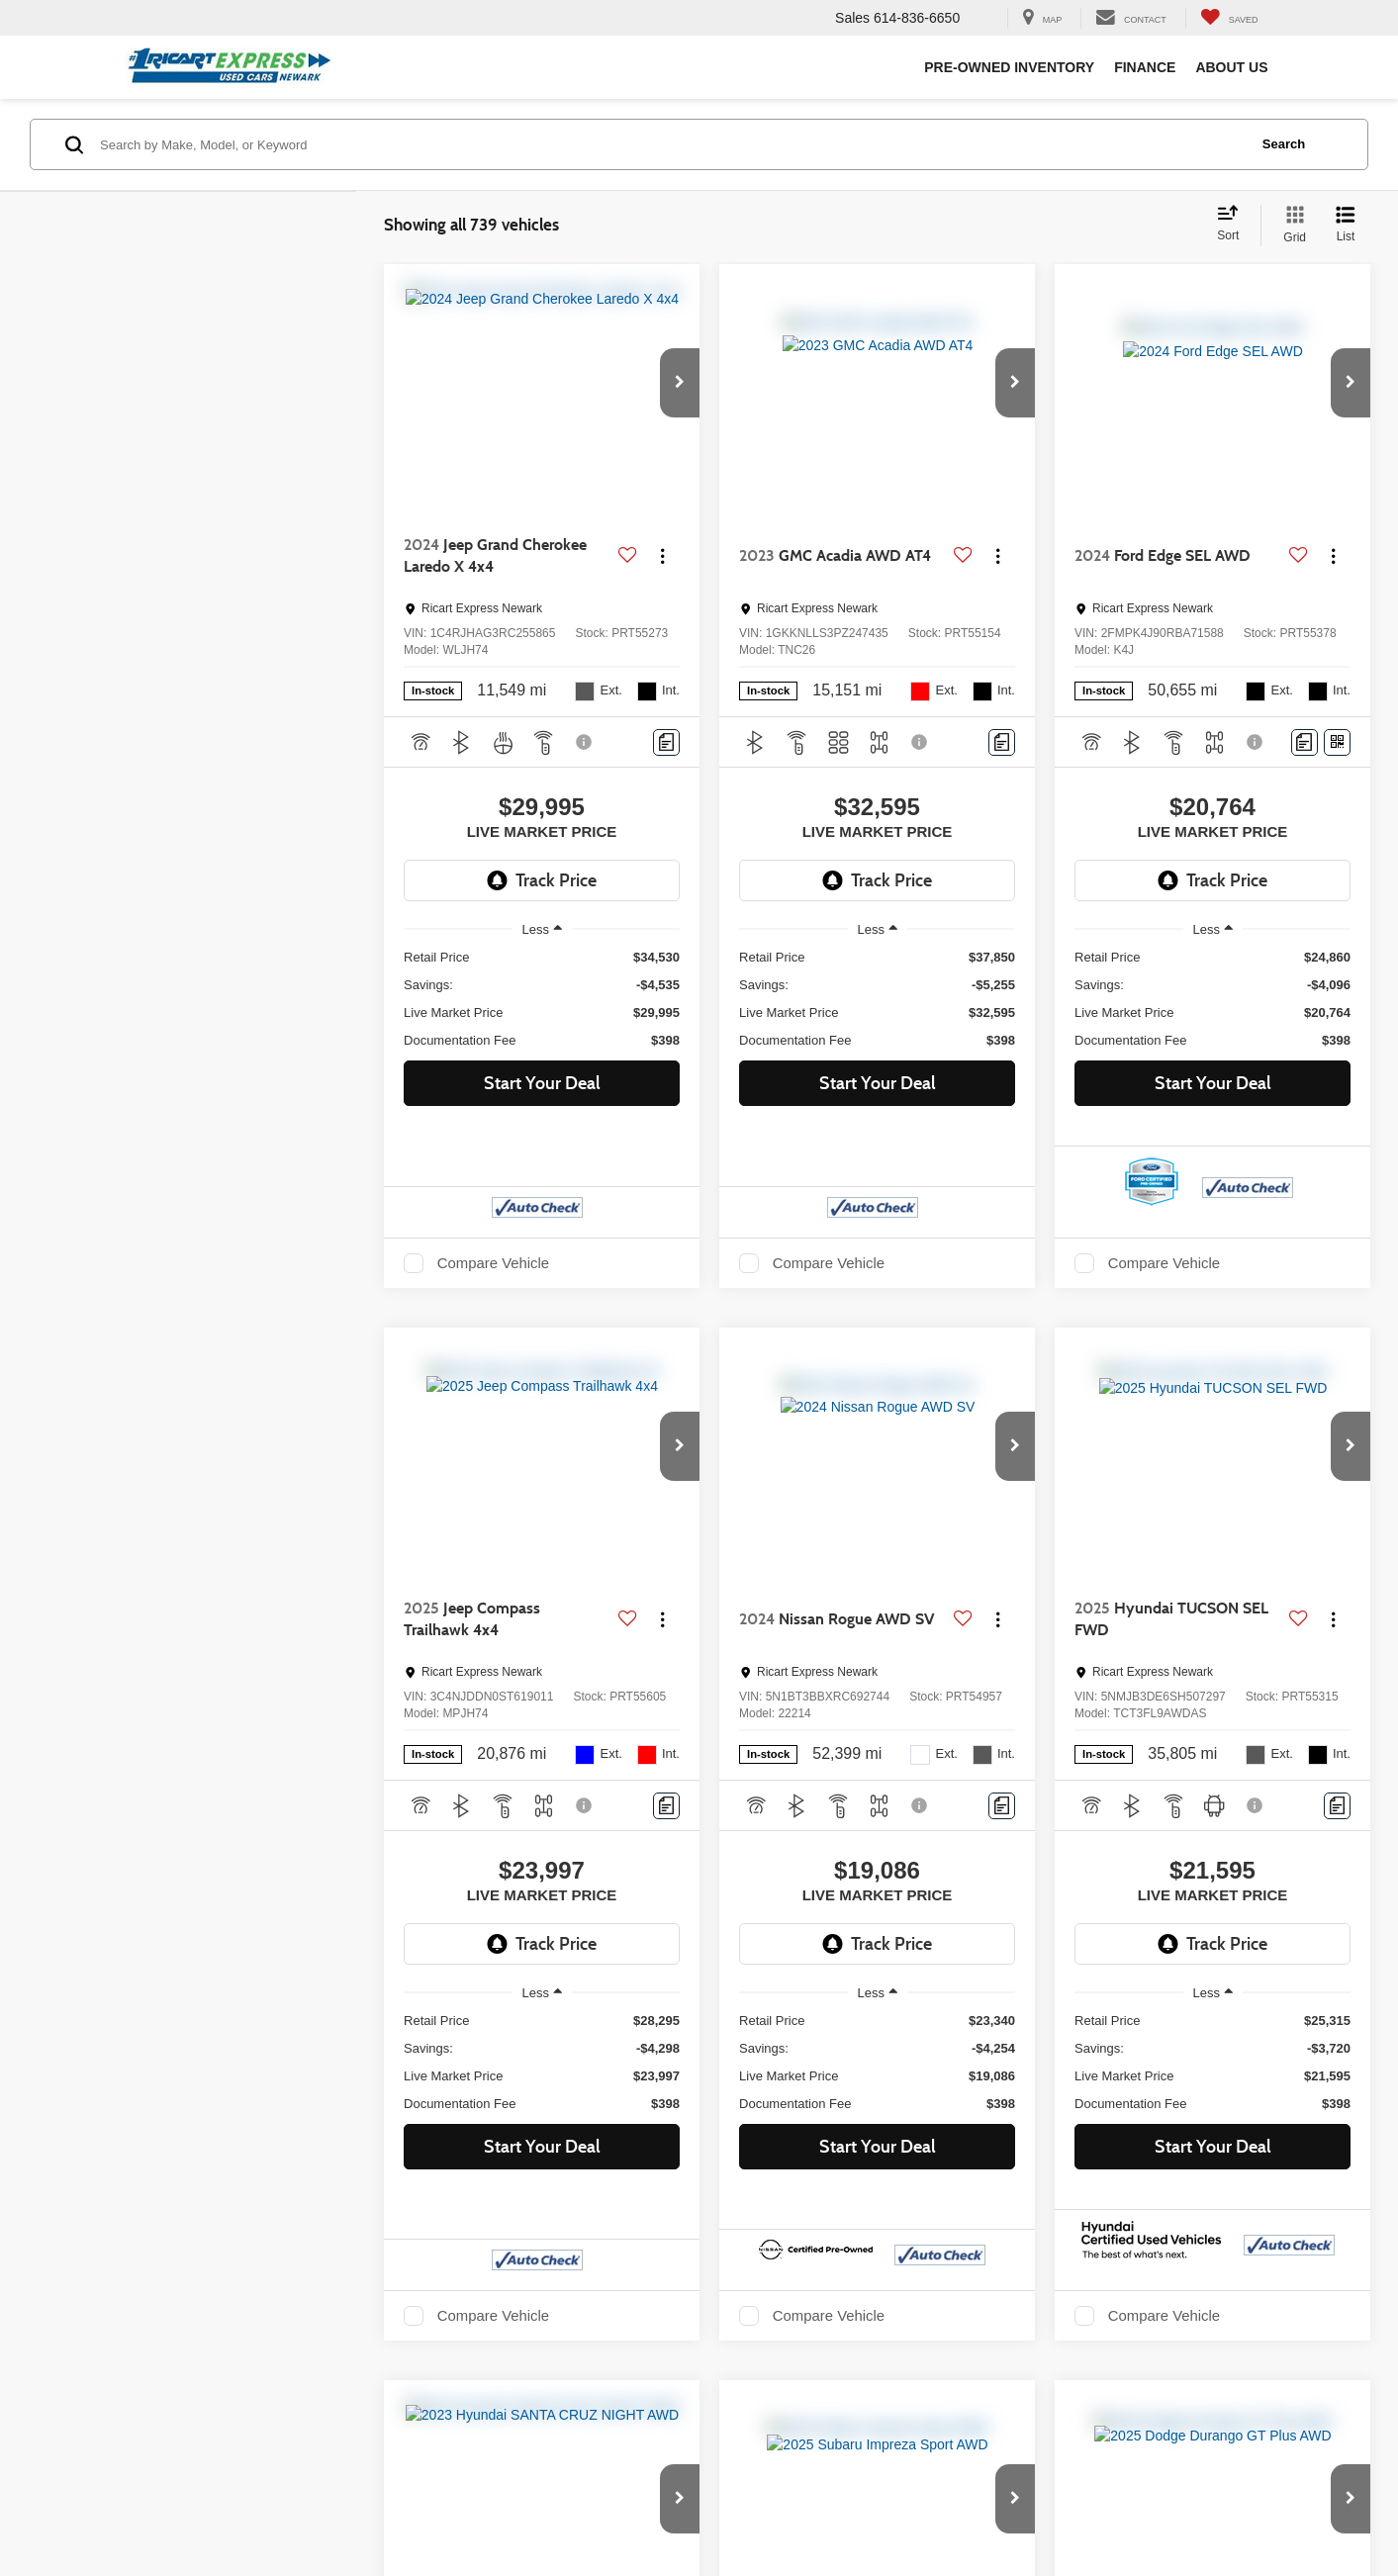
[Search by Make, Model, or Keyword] (671, 144)
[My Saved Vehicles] (1229, 18)
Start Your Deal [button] (542, 1083)
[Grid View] (1290, 225)
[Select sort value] (1233, 224)
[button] (679, 382)
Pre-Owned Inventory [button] (1009, 67)
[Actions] (662, 556)
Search (1283, 144)
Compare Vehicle (493, 1263)
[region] (542, 999)
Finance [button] (1144, 67)
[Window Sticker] (1337, 742)
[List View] (1345, 225)
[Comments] (666, 742)
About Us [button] (1231, 67)
